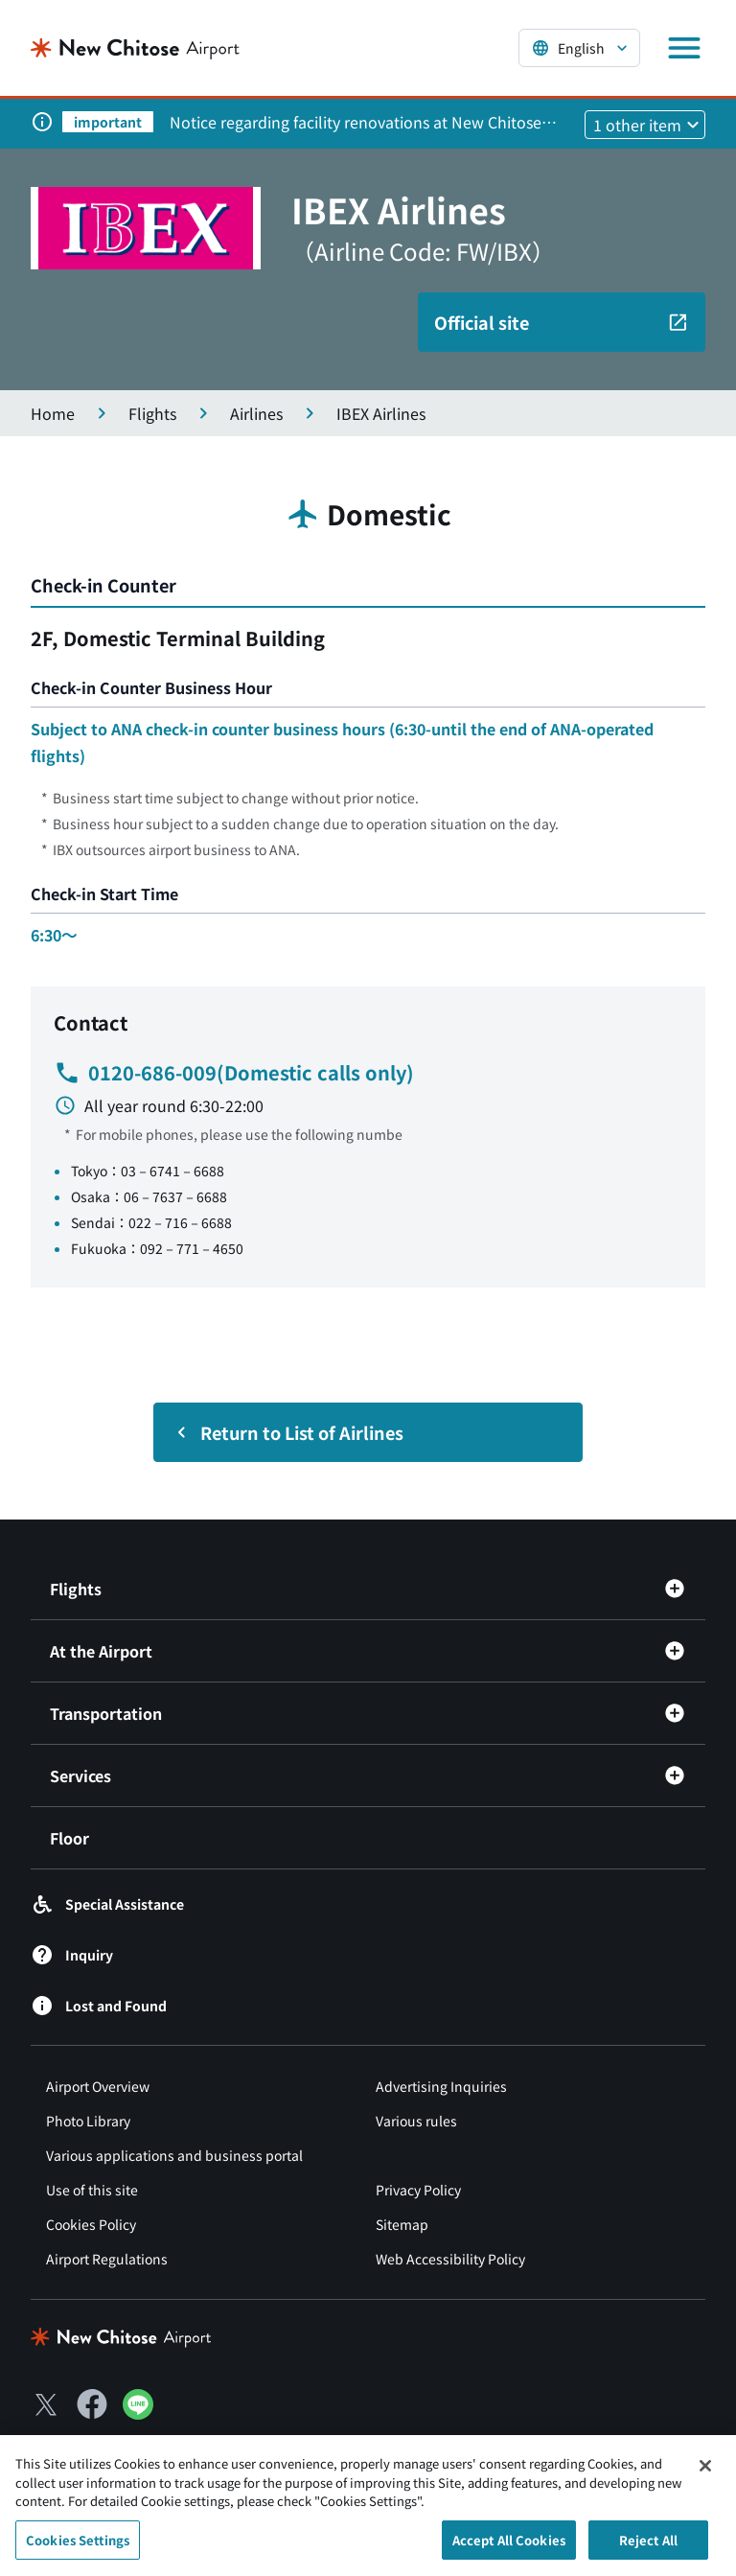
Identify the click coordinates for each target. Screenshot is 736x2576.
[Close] (705, 2472)
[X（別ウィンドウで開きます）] (46, 2404)
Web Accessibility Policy (450, 2258)
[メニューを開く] (684, 48)
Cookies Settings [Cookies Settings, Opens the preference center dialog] (77, 2547)
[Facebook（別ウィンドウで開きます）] (92, 2404)
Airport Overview (98, 2086)
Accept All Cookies (508, 2547)
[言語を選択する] (579, 48)
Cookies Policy (91, 2224)
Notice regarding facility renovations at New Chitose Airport (355, 121)
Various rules (416, 2120)
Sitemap (402, 2224)
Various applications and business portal (174, 2155)
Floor (69, 1837)
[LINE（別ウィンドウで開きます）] (138, 2413)
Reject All (648, 2547)
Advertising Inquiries (441, 2086)
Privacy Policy (418, 2189)
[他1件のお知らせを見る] (645, 124)
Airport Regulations (107, 2258)
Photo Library (88, 2120)
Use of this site (92, 2189)
